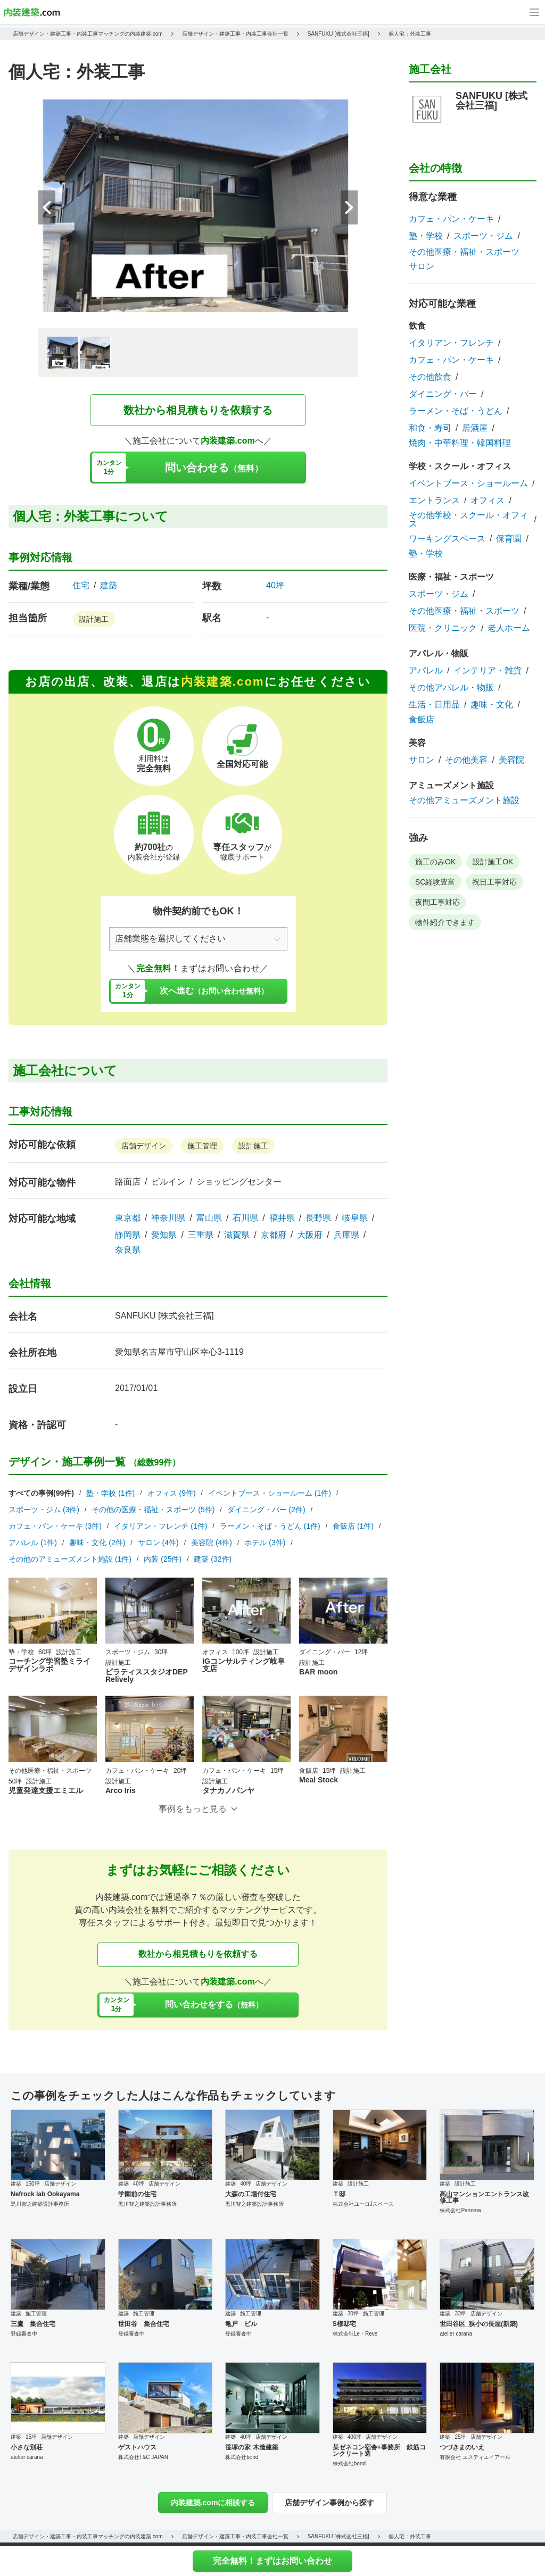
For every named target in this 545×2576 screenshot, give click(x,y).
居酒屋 (475, 428)
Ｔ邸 (339, 2194)
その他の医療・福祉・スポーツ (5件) (153, 1509)
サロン (421, 266)
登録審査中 (24, 2334)
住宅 (80, 585)
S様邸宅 (344, 2324)
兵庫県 (346, 1235)
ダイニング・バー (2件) (266, 1509)
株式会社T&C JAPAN (143, 2457)
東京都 (128, 1218)
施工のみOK (435, 861)
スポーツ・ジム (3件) (44, 1509)
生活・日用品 (434, 705)
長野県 (318, 1218)
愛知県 (164, 1235)
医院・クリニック (443, 628)
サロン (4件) (158, 1542)
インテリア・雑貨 (487, 670)
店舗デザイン (143, 1145)
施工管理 (202, 1145)
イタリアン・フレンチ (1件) (160, 1526)
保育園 (509, 539)
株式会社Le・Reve (355, 2334)
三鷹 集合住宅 (33, 2324)
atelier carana (456, 2334)
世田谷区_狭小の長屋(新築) (479, 2324)
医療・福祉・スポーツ (451, 576)
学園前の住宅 (137, 2194)
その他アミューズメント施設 (464, 800)
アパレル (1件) (33, 1542)
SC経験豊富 (435, 882)
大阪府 (310, 1235)
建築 (108, 585)
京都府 (273, 1235)
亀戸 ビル (241, 2324)
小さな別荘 (27, 2447)
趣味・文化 (491, 705)
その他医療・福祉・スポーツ (464, 251)
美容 (417, 742)
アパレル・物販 (438, 653)
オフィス (487, 500)
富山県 (209, 1218)
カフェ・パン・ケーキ (451, 219)
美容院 (511, 760)
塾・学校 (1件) (110, 1493)
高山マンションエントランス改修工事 (484, 2197)
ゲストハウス (137, 2447)
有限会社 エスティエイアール (475, 2457)
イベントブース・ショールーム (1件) (269, 1493)
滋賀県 (237, 1235)
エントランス (434, 500)
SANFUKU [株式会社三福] (164, 1315)
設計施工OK (493, 861)
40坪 (275, 585)
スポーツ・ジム (483, 236)
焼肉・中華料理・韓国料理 (460, 443)
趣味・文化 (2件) (97, 1542)
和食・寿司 (430, 428)
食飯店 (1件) (353, 1526)
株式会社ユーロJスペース (363, 2204)
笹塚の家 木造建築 (251, 2447)
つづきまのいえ (462, 2447)
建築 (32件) (213, 1559)
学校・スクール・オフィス (460, 466)
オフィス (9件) (171, 1493)
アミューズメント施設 (451, 785)
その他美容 (466, 760)
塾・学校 (426, 236)
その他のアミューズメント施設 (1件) (70, 1559)
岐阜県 (355, 1218)
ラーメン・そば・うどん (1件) (270, 1526)
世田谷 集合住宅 (143, 2324)
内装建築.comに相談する (213, 2502)
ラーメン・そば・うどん (455, 411)
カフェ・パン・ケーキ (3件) (55, 1526)
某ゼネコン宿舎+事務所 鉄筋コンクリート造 (379, 2450)
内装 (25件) (162, 1559)
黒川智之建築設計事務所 (40, 2204)
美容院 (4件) (211, 1542)
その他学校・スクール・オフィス (468, 519)
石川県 (245, 1218)
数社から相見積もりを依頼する (197, 410)
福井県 (282, 1218)
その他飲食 (430, 377)
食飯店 (421, 719)
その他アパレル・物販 (451, 687)
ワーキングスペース (447, 539)
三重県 (200, 1235)
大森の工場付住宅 (250, 2194)
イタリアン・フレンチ (451, 343)
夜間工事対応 (437, 902)
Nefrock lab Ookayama (45, 2194)
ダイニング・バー (443, 394)
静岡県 (128, 1235)
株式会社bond (241, 2457)
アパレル (426, 670)
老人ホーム (509, 628)
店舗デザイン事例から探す (329, 2502)
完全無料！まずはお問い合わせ (272, 2560)
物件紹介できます (445, 922)
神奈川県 (168, 1218)
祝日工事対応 (494, 882)
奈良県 (128, 1250)
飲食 (417, 325)
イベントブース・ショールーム (468, 483)
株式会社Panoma (460, 2210)
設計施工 (94, 619)
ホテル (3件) (264, 1542)
